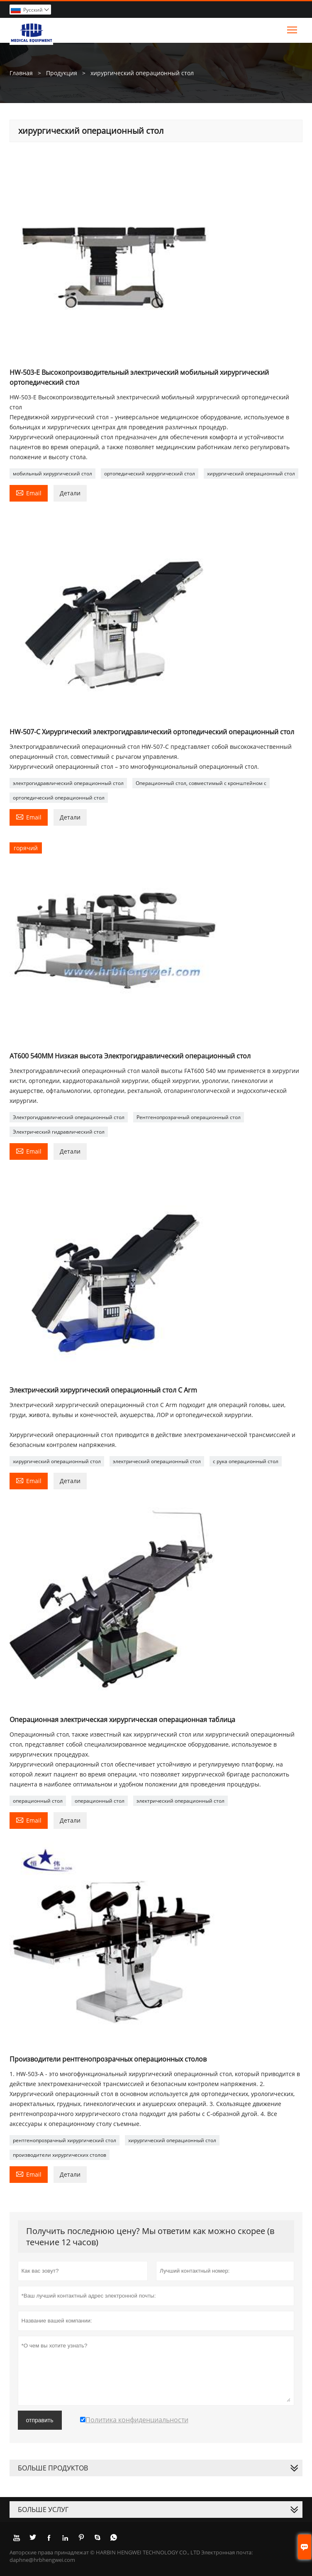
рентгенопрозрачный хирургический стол (64, 2140)
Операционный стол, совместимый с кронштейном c (201, 783)
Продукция (61, 73)
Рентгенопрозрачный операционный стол (188, 1117)
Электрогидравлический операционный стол (68, 1117)
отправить (40, 2420)
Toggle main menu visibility (292, 27)
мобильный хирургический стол (52, 473)
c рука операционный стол (245, 1461)
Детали (70, 493)
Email (28, 492)
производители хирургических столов (59, 2154)
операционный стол (38, 1800)
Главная (21, 73)
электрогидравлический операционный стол (68, 783)
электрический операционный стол (157, 1461)
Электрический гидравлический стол (59, 1131)
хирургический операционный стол (251, 473)
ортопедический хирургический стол (149, 473)
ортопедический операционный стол (59, 797)
